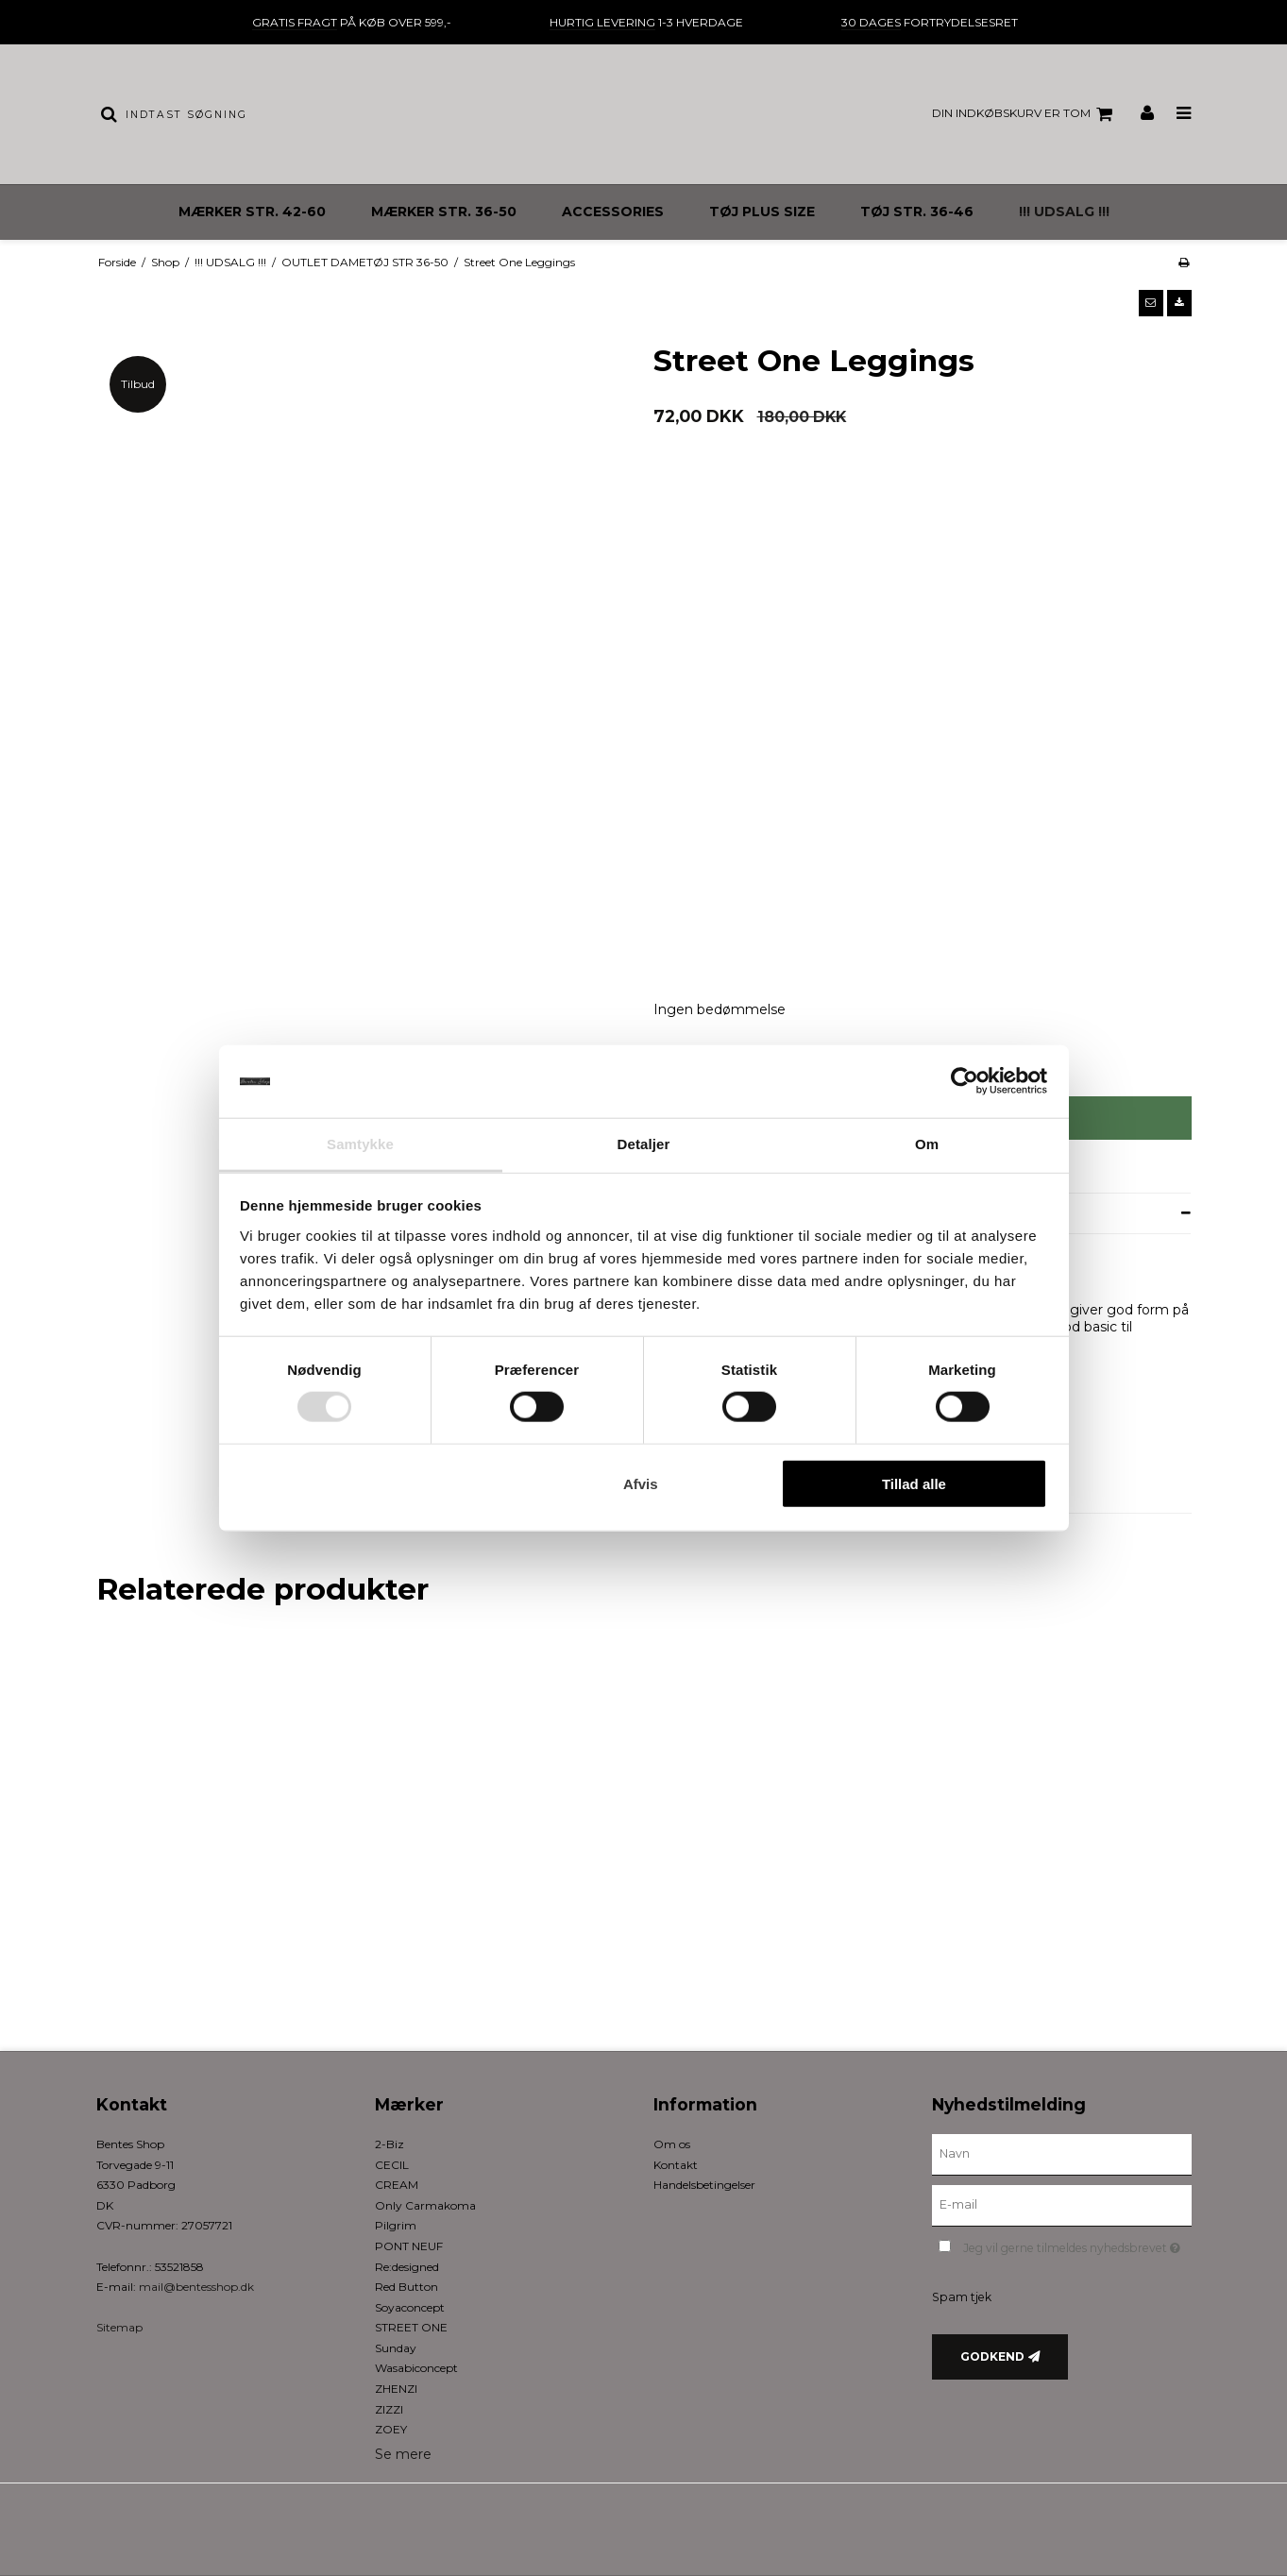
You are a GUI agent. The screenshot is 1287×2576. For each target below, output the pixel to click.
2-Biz (389, 2144)
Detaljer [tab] (644, 1144)
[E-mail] (1062, 2204)
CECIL (392, 2165)
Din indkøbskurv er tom (1025, 114)
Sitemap (119, 2327)
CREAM (396, 2185)
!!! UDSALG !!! (1064, 211)
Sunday (395, 2348)
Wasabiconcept (416, 2368)
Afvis (640, 1483)
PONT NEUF (409, 2246)
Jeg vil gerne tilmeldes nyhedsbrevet (1077, 2244)
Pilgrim (395, 2225)
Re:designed (407, 2267)
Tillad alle (914, 1483)
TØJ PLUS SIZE (762, 211)
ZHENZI (396, 2388)
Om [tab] (927, 1144)
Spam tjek (961, 2297)
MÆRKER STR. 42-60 (252, 211)
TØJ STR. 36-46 (917, 211)
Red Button (406, 2286)
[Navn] (1062, 2153)
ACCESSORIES (613, 211)
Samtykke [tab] (360, 1144)
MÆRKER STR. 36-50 (443, 211)
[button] (1151, 303)
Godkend (992, 2356)
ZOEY (391, 2429)
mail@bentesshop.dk (196, 2286)
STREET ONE (411, 2327)
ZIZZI (389, 2409)
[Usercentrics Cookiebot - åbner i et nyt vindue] (964, 1081)
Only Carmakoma (425, 2205)
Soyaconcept (410, 2307)
